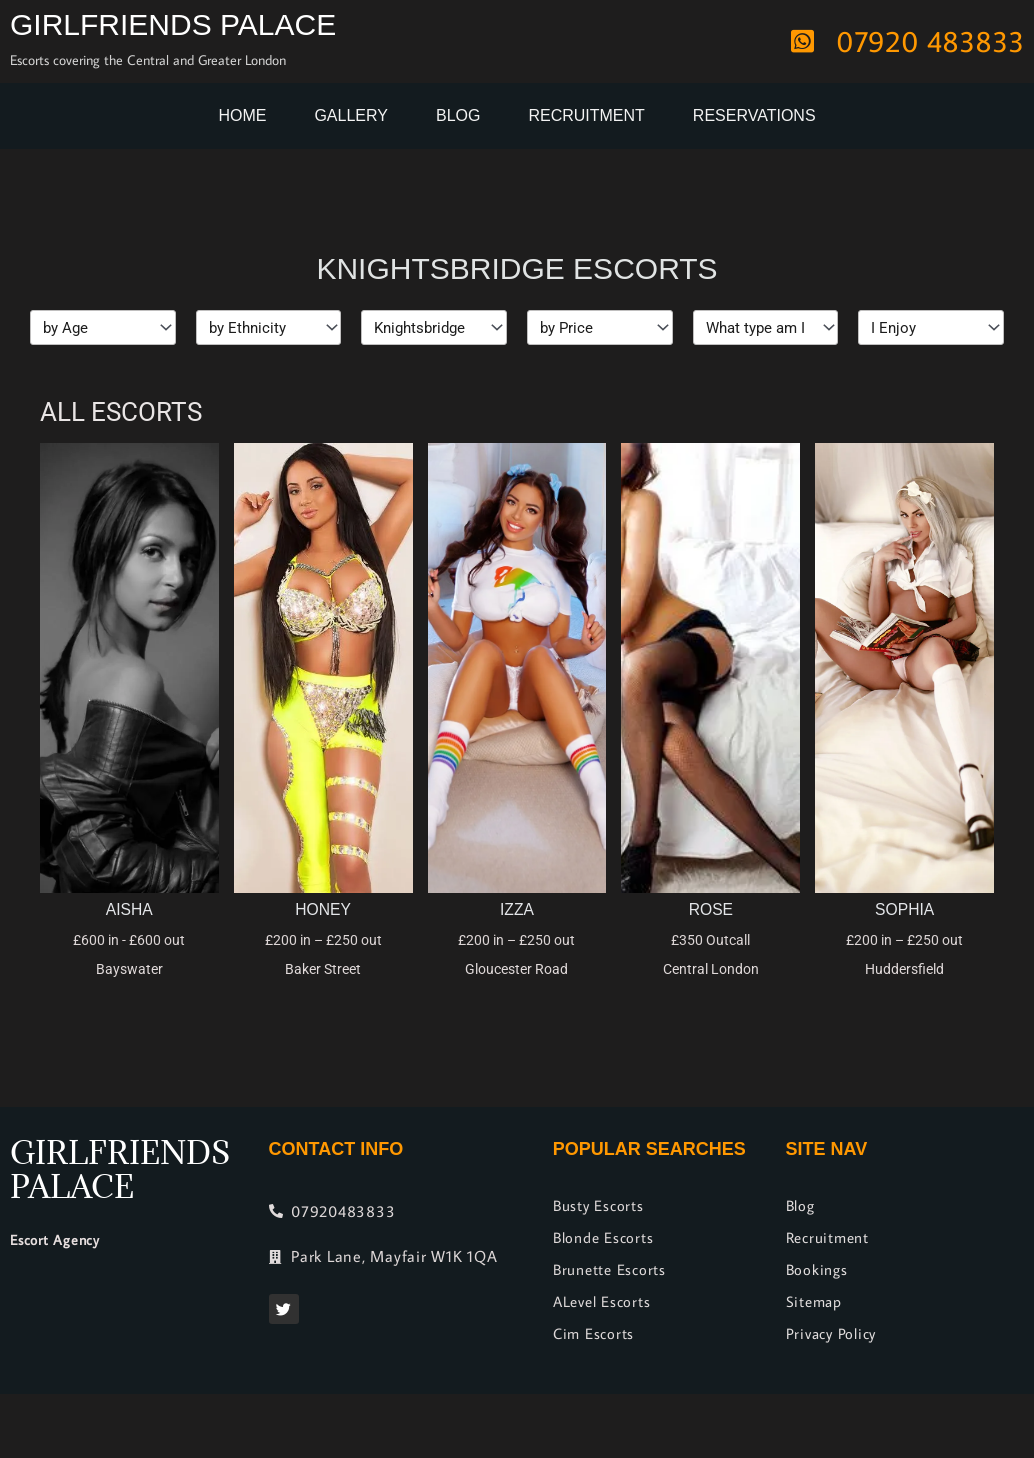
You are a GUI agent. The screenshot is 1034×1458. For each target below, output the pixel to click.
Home (242, 115)
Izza (517, 909)
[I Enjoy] (931, 327)
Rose (710, 909)
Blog (458, 115)
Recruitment (586, 115)
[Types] (766, 327)
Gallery (351, 115)
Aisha (129, 909)
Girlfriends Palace (173, 24)
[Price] (600, 327)
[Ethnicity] (269, 327)
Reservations (754, 115)
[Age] (103, 327)
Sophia (904, 909)
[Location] (434, 327)
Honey (323, 909)
